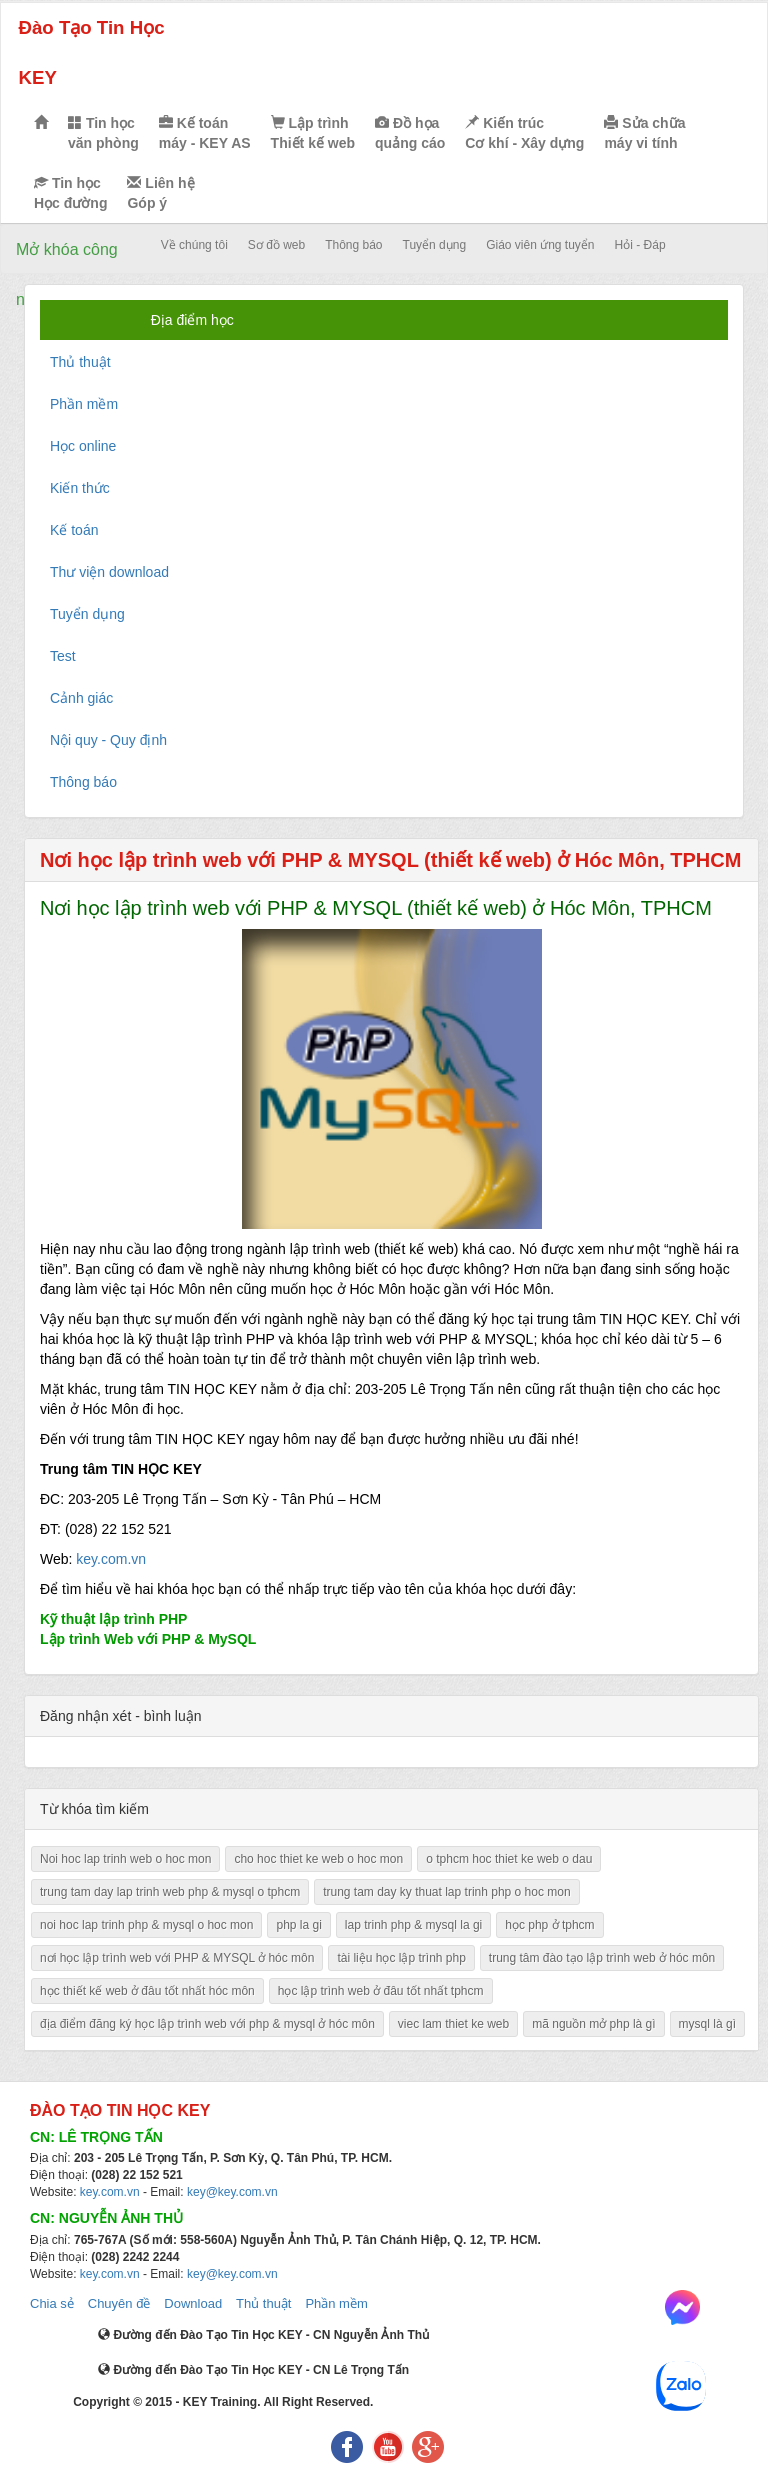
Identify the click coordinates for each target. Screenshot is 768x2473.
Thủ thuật (263, 2303)
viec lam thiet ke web (453, 2024)
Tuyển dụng (435, 245)
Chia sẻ (52, 2303)
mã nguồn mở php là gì (593, 2024)
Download (193, 2303)
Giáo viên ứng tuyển (540, 245)
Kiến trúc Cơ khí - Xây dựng (524, 133)
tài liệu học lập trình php (401, 1958)
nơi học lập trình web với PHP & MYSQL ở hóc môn (177, 1958)
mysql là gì (707, 2024)
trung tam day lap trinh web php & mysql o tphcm (170, 1892)
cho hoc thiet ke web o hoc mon (318, 1859)
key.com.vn (111, 1559)
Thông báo (353, 245)
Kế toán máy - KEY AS (205, 133)
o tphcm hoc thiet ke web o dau (509, 1859)
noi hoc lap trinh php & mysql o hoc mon (146, 1925)
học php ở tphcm (549, 1925)
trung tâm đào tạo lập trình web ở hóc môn (602, 1958)
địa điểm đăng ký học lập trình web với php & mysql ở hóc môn (207, 2024)
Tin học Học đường (70, 193)
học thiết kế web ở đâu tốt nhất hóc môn (147, 1991)
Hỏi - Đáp (640, 245)
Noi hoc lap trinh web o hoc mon (125, 1859)
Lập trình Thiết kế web (313, 133)
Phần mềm (336, 2303)
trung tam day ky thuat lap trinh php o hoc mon (446, 1892)
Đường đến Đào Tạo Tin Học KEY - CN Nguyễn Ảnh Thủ (263, 2335)
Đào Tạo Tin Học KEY (91, 52)
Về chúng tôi (194, 245)
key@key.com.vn (232, 2192)
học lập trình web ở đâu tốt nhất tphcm (381, 1991)
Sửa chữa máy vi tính (644, 133)
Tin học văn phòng (103, 133)
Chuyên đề (119, 2303)
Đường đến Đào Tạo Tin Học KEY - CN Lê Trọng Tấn (253, 2370)
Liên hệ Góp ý (160, 193)
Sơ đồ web (276, 245)
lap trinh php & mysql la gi (413, 1925)
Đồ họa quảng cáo (410, 133)
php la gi (298, 1925)
